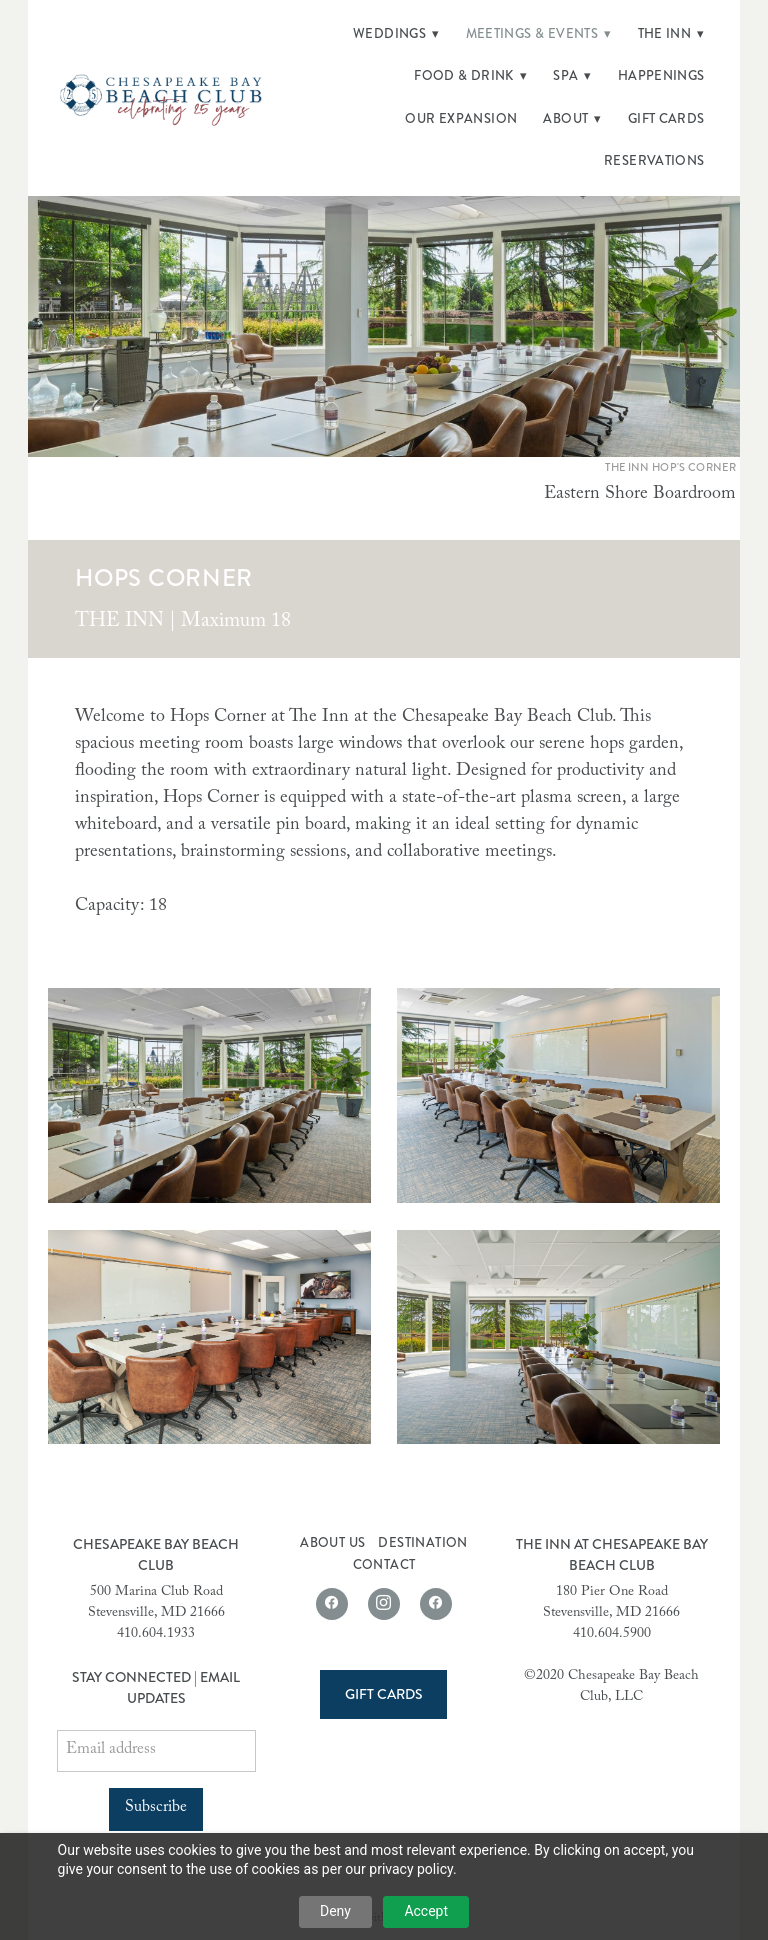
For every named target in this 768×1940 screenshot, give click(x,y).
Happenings (661, 76)
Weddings (396, 34)
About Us (332, 1543)
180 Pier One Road (612, 1593)
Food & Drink (470, 76)
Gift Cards (666, 119)
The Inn (671, 34)
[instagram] (384, 1604)
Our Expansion (461, 119)
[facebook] (332, 1604)
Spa (572, 76)
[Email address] (156, 1751)
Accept (426, 1911)
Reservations (654, 161)
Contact (384, 1565)
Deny (335, 1911)
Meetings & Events (539, 34)
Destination (422, 1543)
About (572, 119)
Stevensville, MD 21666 (156, 1614)
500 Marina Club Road (156, 1593)
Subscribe (156, 1808)
